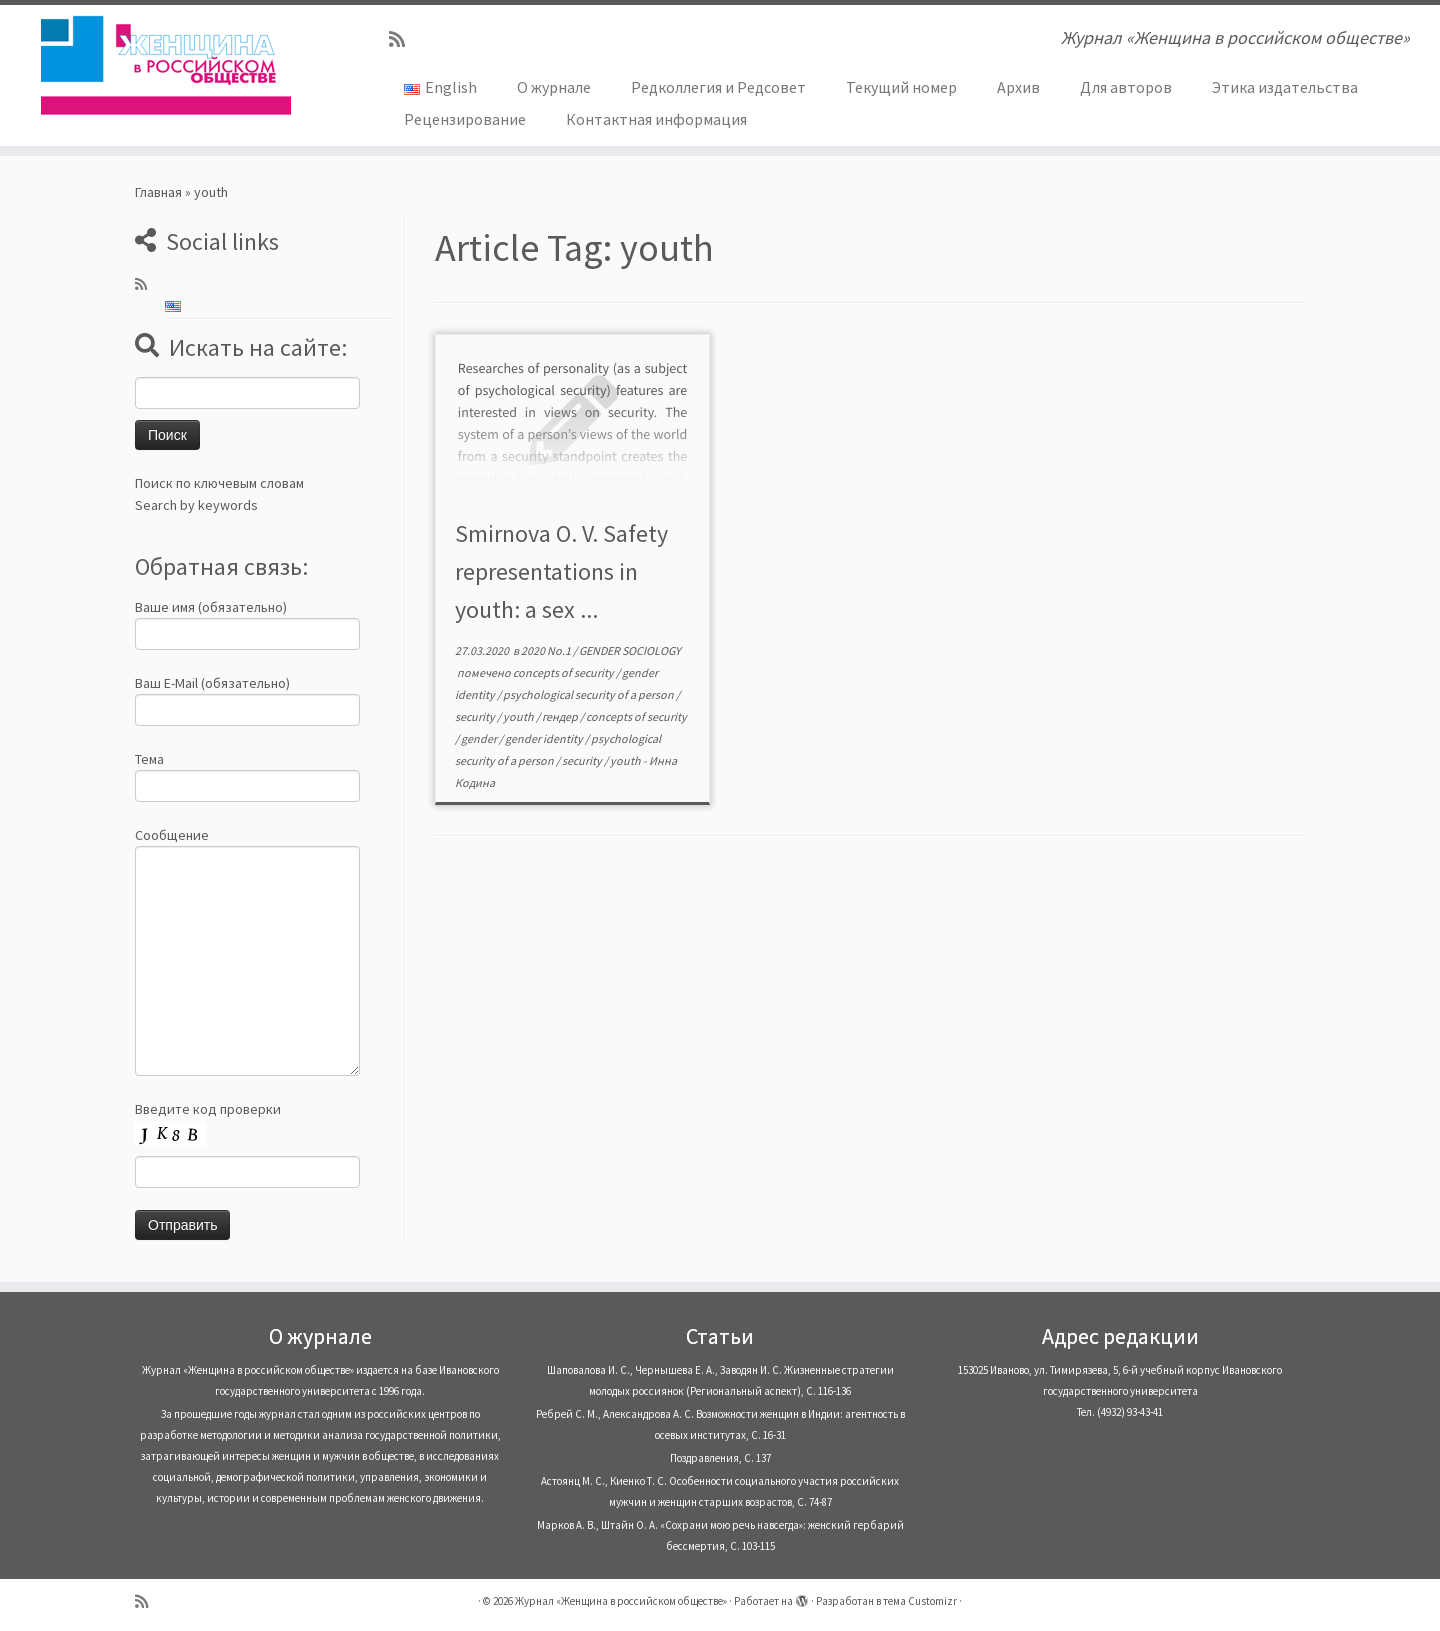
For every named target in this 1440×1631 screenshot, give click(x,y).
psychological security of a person (589, 694)
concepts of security (564, 672)
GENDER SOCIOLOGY (630, 650)
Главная (158, 192)
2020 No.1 (547, 650)
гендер (561, 716)
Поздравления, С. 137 (720, 1458)
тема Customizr (920, 1601)
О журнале (554, 87)
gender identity (545, 738)
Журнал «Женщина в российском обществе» (621, 1601)
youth (519, 716)
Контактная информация (656, 119)
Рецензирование (465, 119)
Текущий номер (901, 87)
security (476, 716)
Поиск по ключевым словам (219, 483)
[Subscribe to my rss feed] (403, 39)
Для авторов (1126, 87)
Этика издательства (1285, 87)
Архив (1018, 87)
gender (480, 738)
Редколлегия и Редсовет (718, 87)
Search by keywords (196, 505)
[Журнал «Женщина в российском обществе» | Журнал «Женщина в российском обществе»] (166, 65)
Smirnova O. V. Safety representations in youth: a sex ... (561, 571)
